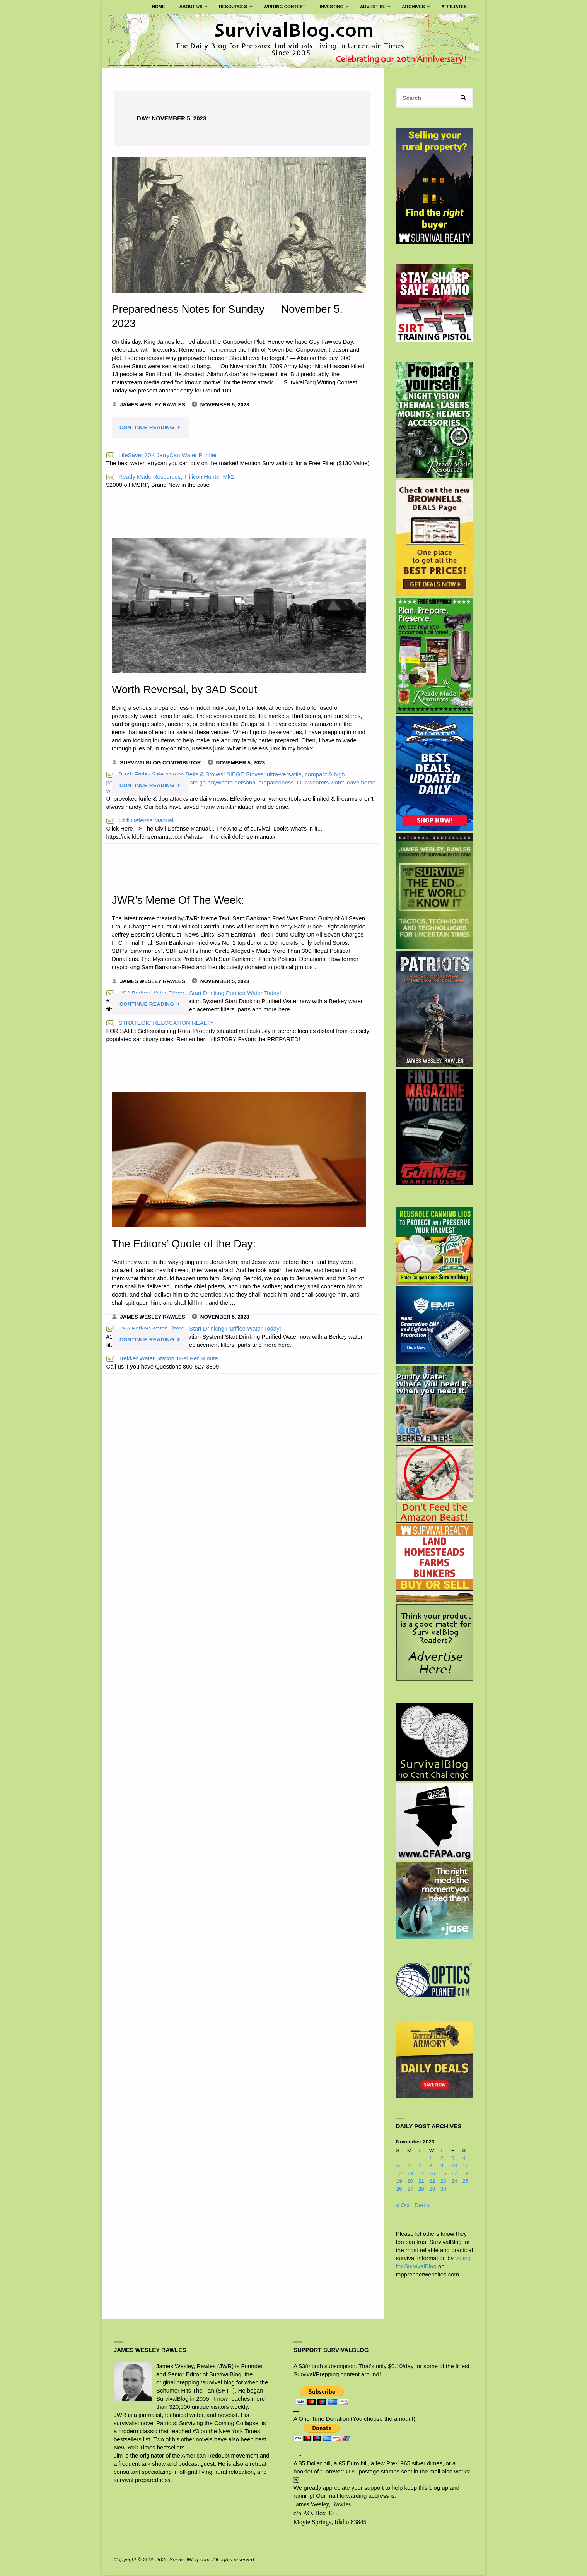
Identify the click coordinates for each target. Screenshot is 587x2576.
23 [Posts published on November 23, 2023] (443, 2182)
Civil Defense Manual (140, 820)
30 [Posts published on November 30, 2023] (443, 2189)
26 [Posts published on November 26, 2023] (399, 2189)
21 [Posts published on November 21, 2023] (421, 2182)
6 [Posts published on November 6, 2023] (408, 2167)
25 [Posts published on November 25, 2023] (465, 2182)
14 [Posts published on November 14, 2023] (421, 2174)
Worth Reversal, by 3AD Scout (186, 689)
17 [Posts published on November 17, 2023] (454, 2174)
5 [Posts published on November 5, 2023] (397, 2167)
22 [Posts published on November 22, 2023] (432, 2182)
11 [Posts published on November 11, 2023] (465, 2167)
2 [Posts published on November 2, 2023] (442, 2159)
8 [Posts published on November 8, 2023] (430, 2167)
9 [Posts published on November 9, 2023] (442, 2167)
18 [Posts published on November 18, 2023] (465, 2174)
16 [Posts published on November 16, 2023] (443, 2174)
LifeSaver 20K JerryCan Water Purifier (161, 455)
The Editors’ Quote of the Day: (185, 1243)
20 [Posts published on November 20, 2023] (410, 2182)
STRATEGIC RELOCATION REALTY (160, 1023)
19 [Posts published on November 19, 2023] (399, 2182)
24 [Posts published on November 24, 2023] (454, 2182)
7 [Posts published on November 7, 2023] (419, 2167)
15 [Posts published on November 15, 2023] (432, 2174)
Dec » (422, 2206)
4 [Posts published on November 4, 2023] (464, 2159)
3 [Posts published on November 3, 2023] (452, 2159)
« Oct (403, 2206)
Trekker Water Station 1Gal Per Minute (162, 1358)
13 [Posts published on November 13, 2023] (410, 2174)
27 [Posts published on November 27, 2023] (410, 2189)
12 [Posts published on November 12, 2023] (399, 2174)
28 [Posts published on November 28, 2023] (421, 2189)
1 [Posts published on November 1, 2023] (430, 2159)
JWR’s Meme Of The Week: (180, 900)
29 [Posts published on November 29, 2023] (432, 2189)
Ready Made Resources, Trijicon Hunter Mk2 (170, 476)
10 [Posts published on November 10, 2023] (454, 2167)
